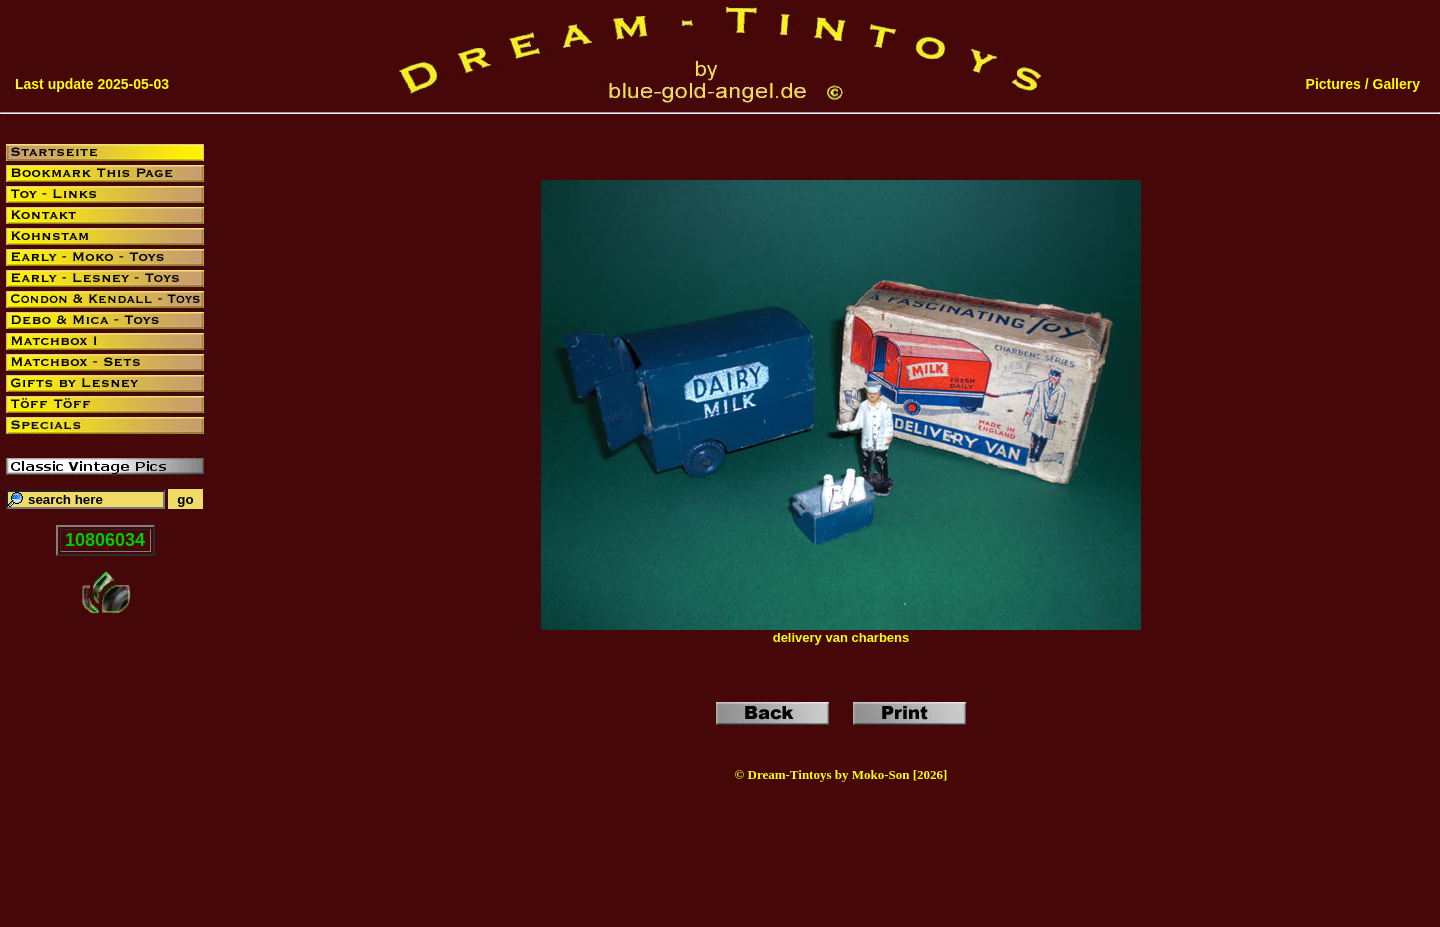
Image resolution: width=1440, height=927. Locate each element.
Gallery (1396, 84)
